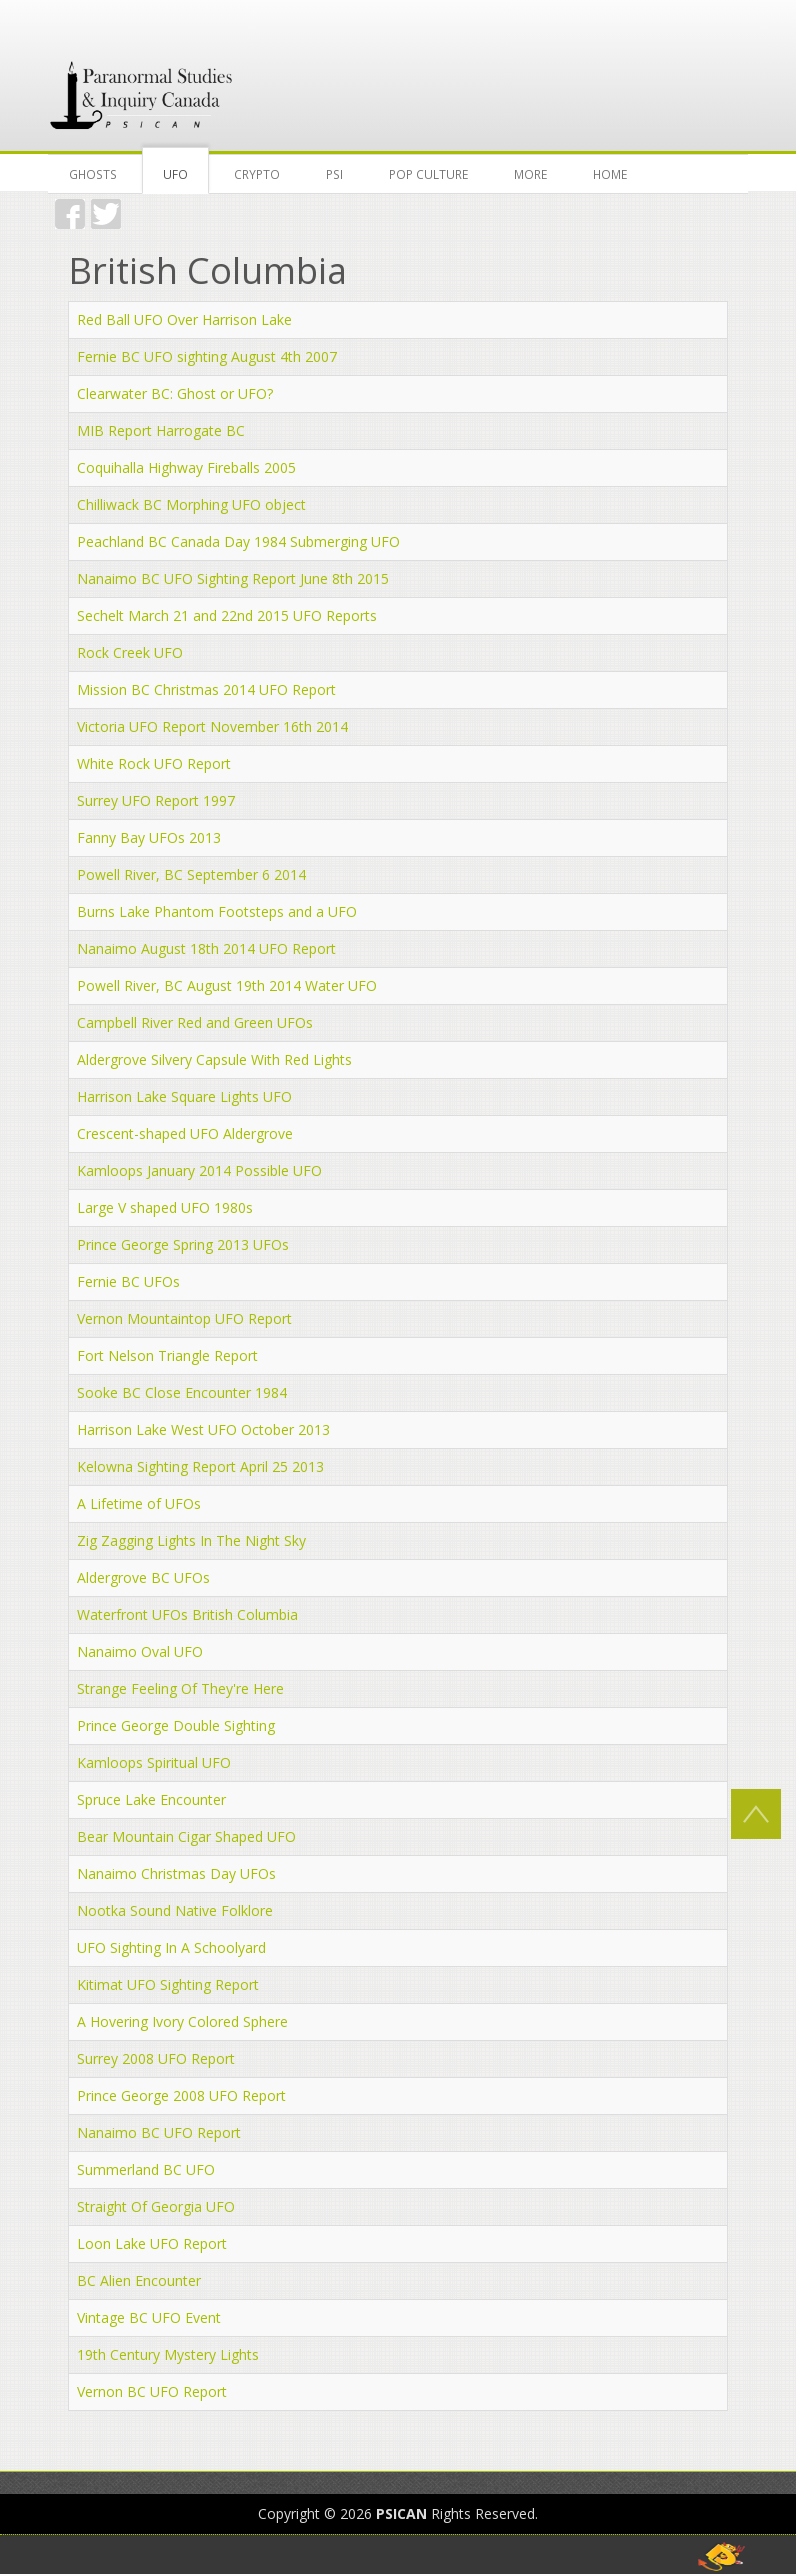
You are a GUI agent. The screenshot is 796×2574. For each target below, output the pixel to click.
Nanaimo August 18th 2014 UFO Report (206, 948)
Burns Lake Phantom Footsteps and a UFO (217, 911)
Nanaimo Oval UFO (140, 1651)
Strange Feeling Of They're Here (180, 1688)
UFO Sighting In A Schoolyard (171, 1947)
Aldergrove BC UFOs (143, 1577)
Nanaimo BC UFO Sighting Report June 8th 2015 (233, 578)
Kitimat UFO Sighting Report (168, 1984)
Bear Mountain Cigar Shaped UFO (186, 1836)
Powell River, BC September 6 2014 (191, 874)
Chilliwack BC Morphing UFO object (191, 504)
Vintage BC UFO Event (149, 2317)
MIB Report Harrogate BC (161, 430)
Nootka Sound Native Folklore (175, 1910)
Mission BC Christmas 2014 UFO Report (206, 689)
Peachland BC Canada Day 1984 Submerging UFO (238, 541)
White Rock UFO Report (154, 763)
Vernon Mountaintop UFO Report (184, 1318)
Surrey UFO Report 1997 (156, 800)
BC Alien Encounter (139, 2280)
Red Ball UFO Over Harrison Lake (184, 319)
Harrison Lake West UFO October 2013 (203, 1429)
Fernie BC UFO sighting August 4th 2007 (207, 356)
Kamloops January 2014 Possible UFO (199, 1170)
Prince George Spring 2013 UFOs (183, 1244)
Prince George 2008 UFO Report (181, 2095)
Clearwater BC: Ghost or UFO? (175, 393)
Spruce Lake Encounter (151, 1799)
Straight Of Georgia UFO (156, 2206)
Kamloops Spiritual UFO (154, 1762)
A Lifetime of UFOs (139, 1503)
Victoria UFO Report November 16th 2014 (212, 726)
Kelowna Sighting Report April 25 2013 (200, 1466)
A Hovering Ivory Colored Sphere (182, 2021)
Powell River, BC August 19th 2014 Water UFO (227, 985)
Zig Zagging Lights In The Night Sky (191, 1540)
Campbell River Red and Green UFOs (195, 1022)
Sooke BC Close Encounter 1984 (182, 1392)
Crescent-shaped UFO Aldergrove (185, 1133)
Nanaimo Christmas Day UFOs (176, 1873)
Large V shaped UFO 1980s (165, 1207)
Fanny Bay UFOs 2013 (149, 837)
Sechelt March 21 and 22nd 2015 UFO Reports (227, 615)
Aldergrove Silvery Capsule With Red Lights (214, 1059)
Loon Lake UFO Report (152, 2243)
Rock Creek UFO (130, 652)
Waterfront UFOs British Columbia (187, 1614)
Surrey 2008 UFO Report (156, 2058)
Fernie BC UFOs (128, 1281)
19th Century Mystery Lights (168, 2354)
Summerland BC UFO (146, 2169)
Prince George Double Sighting (176, 1725)
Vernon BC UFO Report (152, 2391)
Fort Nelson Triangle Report (167, 1355)
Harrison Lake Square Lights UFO (184, 1096)
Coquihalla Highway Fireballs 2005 (186, 467)
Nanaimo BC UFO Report (159, 2132)
